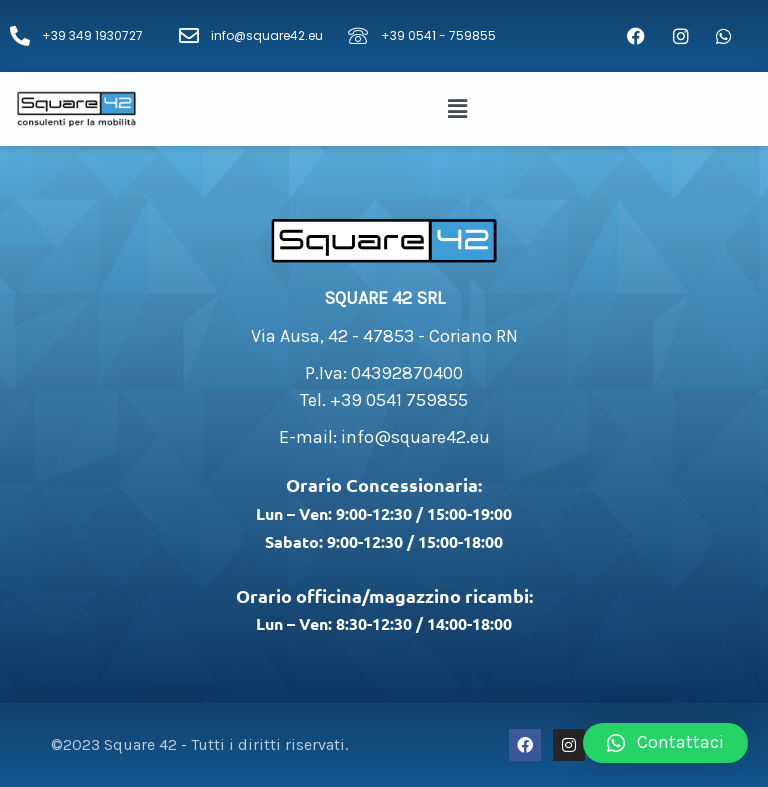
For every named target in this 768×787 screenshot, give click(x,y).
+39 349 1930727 (92, 35)
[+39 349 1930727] (20, 36)
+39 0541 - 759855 (438, 35)
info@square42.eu (267, 35)
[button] (461, 109)
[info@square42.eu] (189, 36)
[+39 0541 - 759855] (358, 36)
